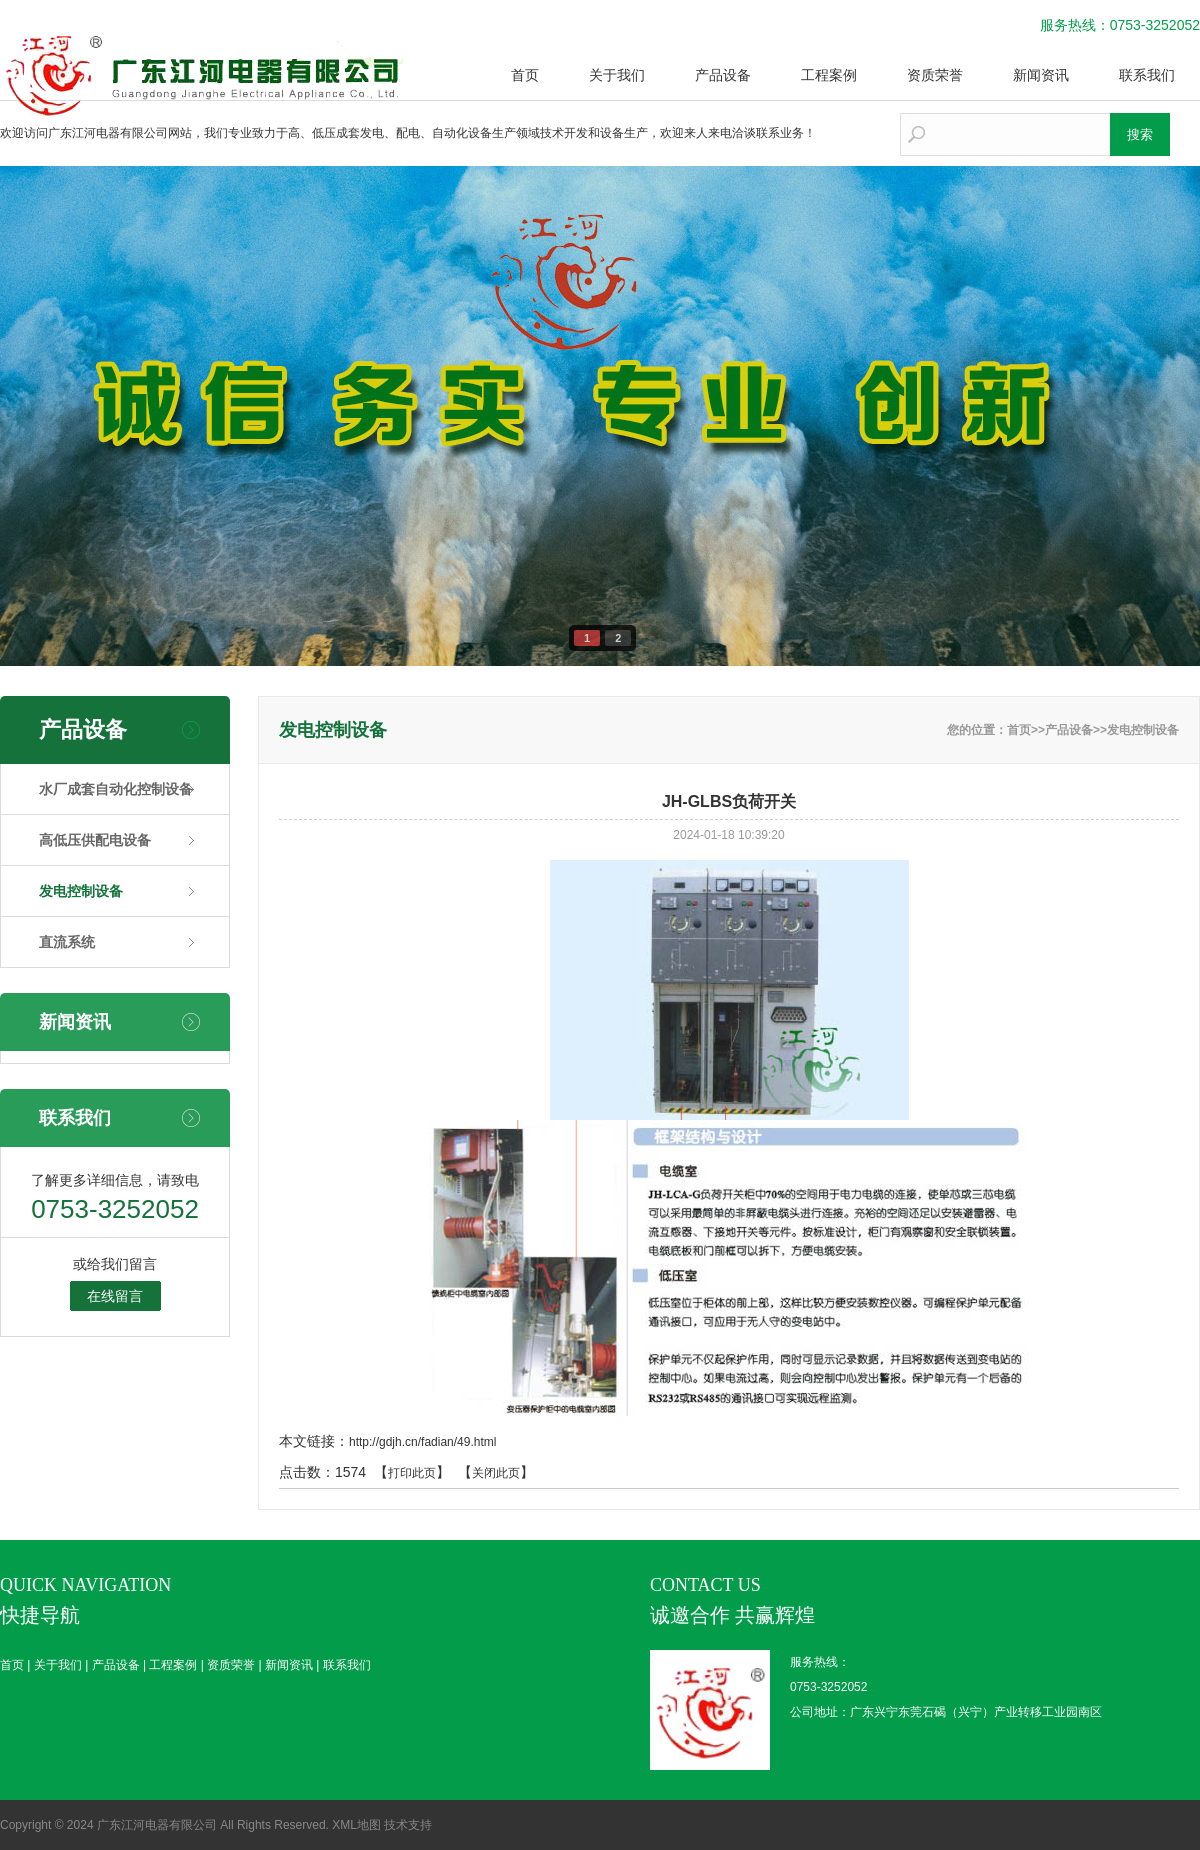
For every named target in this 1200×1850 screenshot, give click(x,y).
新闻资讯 (1041, 75)
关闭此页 (496, 1473)
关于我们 (617, 75)
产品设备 (723, 75)
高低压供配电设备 (95, 840)
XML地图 (356, 1825)
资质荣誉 (935, 75)
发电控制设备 (81, 891)
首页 (525, 75)
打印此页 (412, 1473)
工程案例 (829, 75)
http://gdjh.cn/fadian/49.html (422, 1442)
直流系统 (67, 942)
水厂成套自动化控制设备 (116, 789)
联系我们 (1147, 75)
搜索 (1140, 134)
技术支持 (408, 1825)
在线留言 (115, 1296)
